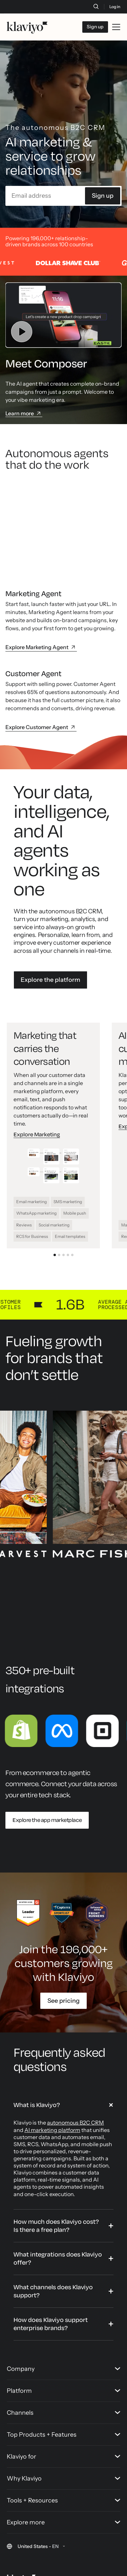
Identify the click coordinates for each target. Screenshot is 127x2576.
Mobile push (74, 1146)
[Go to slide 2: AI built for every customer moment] (59, 1188)
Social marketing (54, 1157)
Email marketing (31, 1134)
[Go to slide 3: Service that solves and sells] (63, 1188)
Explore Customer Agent (41, 660)
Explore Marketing (37, 1068)
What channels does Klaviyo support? (53, 2224)
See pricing (63, 1934)
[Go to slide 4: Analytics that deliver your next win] (68, 1188)
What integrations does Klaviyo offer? (58, 2191)
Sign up (102, 216)
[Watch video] (63, 335)
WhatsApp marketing (36, 1146)
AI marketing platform (52, 2062)
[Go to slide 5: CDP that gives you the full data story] (72, 1188)
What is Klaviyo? (37, 2038)
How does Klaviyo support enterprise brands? (51, 2256)
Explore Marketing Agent (41, 580)
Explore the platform (50, 913)
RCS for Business (32, 1169)
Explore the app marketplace (47, 1753)
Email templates (70, 1169)
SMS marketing (68, 1134)
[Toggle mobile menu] (116, 27)
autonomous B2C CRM (75, 2055)
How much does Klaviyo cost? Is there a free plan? (56, 2158)
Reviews (24, 1157)
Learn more (23, 433)
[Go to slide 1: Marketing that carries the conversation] (55, 1188)
